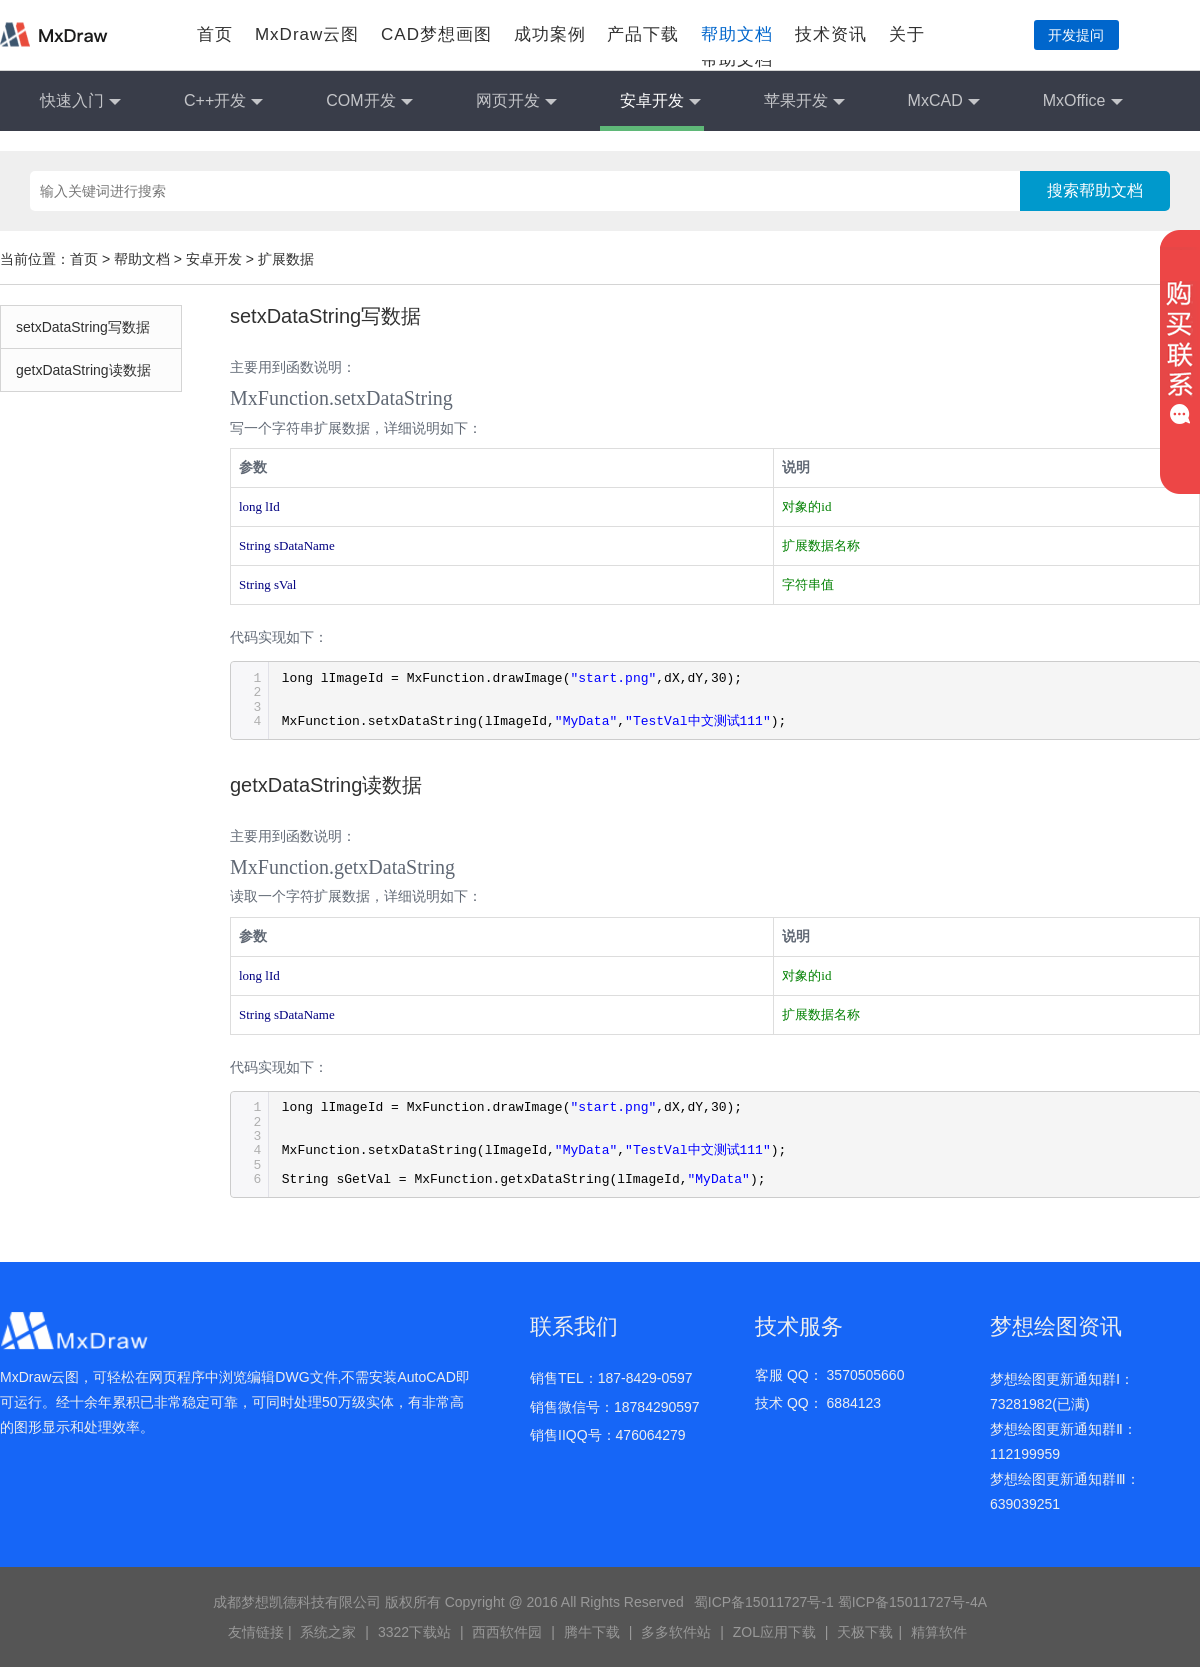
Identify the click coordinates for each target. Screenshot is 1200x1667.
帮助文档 (737, 34)
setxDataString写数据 (83, 327)
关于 (907, 34)
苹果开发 (804, 101)
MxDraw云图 (307, 34)
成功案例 (550, 34)
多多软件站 (676, 1632)
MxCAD (944, 101)
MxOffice (1083, 101)
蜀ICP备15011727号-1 (764, 1602)
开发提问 (1076, 35)
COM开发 (369, 101)
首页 (215, 34)
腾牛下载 (592, 1632)
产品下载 (643, 34)
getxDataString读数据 (83, 370)
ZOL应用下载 (774, 1632)
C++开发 (223, 101)
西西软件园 (507, 1632)
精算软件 (939, 1632)
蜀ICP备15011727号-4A (912, 1602)
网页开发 (516, 101)
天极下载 (865, 1632)
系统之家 (328, 1632)
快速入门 (80, 101)
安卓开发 (660, 101)
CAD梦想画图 (436, 34)
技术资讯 (831, 34)
